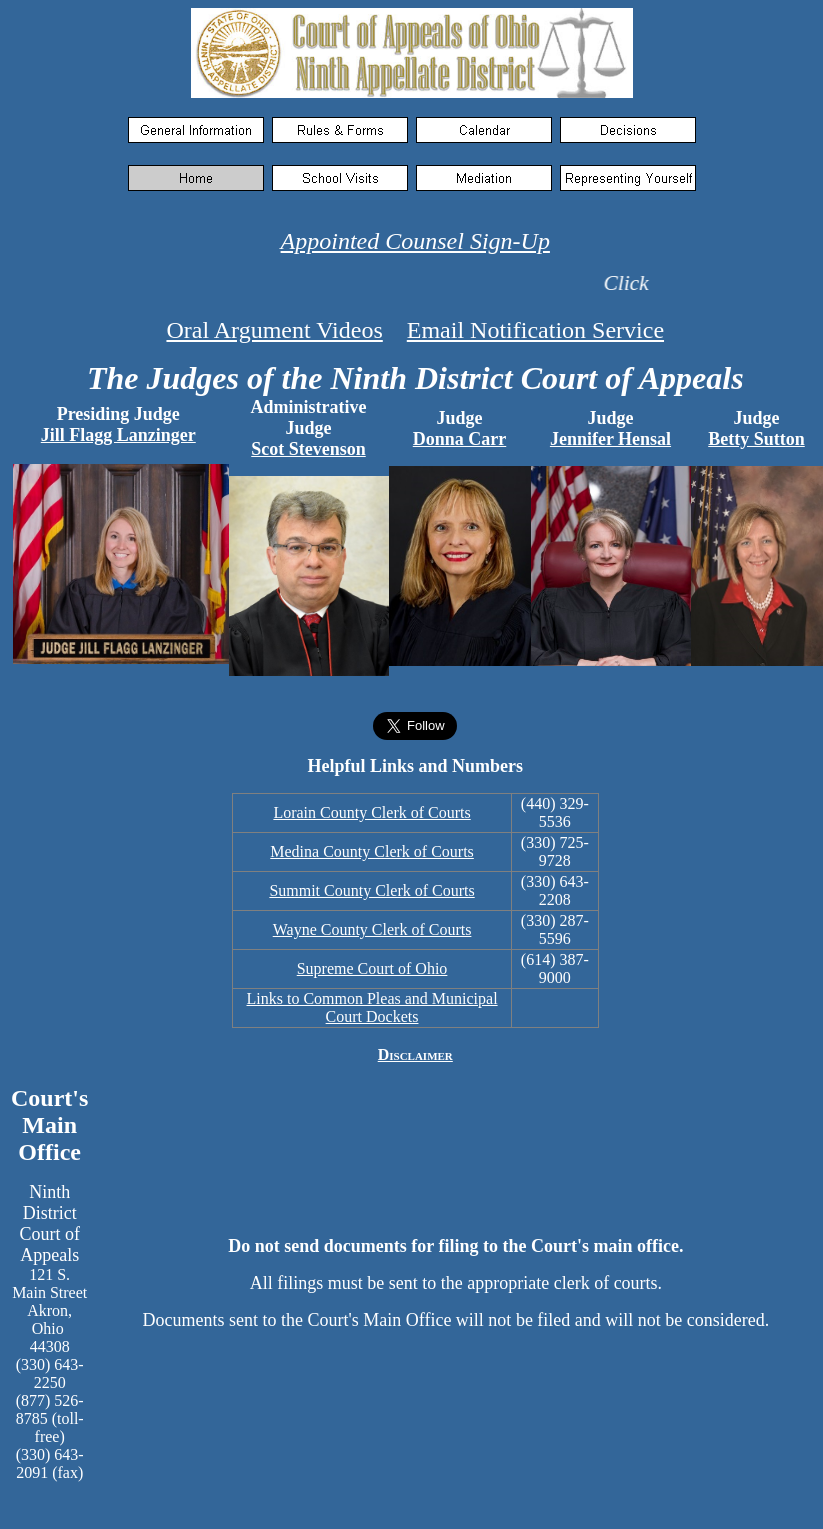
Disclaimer (415, 1054)
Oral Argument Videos (274, 330)
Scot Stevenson (308, 449)
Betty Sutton (756, 439)
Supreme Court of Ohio (372, 968)
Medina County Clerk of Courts (372, 851)
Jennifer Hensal (610, 439)
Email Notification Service (535, 330)
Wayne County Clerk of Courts (372, 929)
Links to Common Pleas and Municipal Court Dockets (372, 1007)
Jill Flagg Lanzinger (118, 435)
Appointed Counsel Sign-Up (415, 241)
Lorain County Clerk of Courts (371, 812)
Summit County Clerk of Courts (371, 890)
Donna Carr (460, 439)
